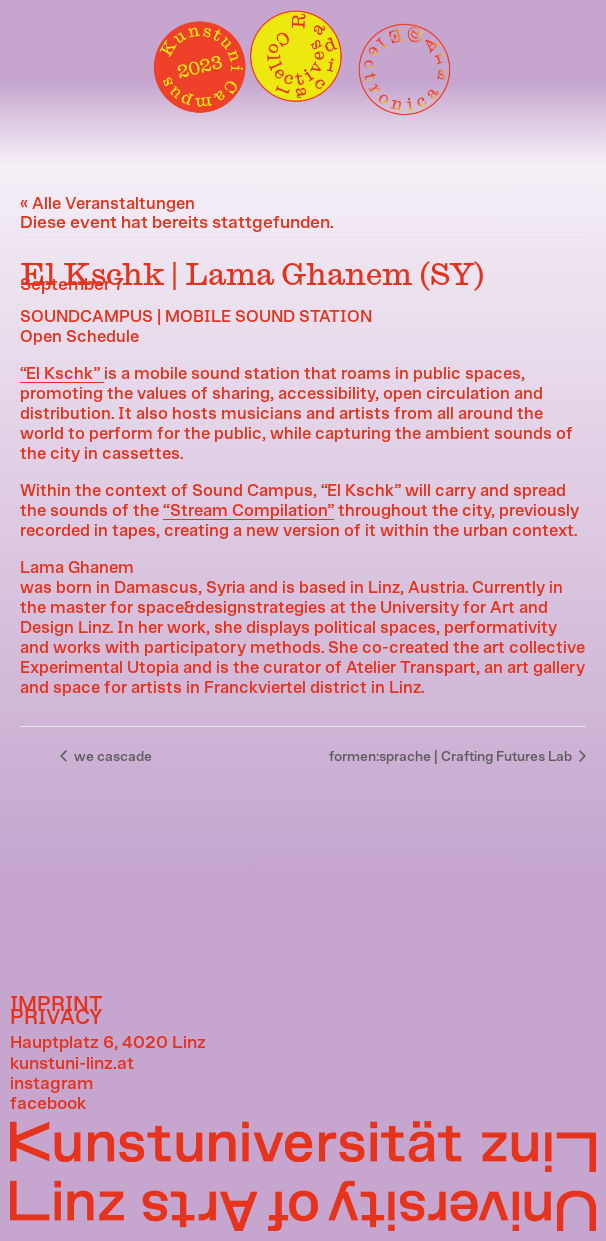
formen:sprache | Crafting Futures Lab (452, 757)
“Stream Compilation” (248, 511)
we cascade (111, 757)
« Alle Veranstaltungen (107, 204)
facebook (48, 1104)
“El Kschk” (62, 374)
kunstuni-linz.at (72, 1064)
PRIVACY (56, 1017)
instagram (51, 1084)
